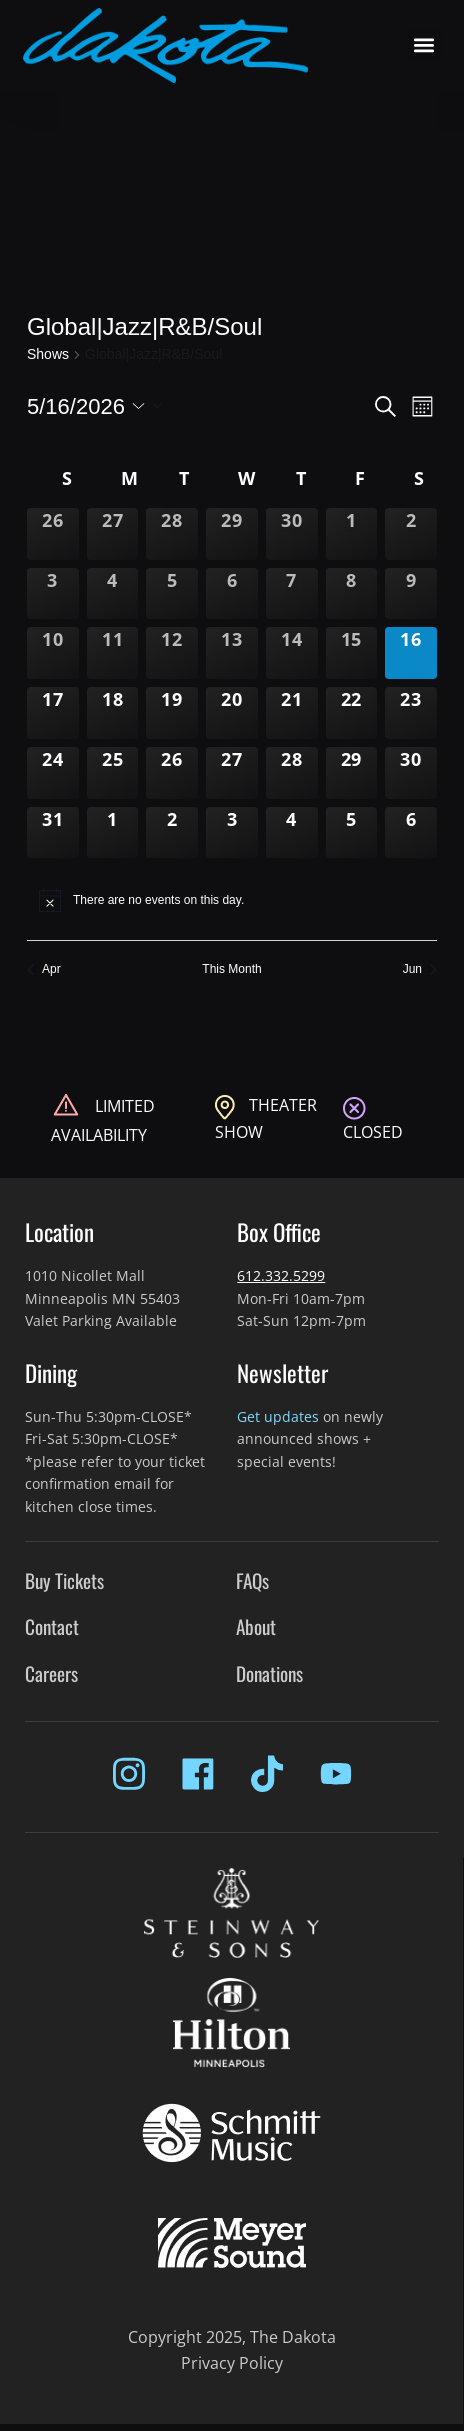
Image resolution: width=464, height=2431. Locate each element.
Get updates (278, 1416)
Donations (269, 1673)
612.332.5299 (281, 1275)
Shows (48, 354)
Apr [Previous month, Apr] (44, 969)
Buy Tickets (64, 1580)
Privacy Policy (232, 2363)
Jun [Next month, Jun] (420, 969)
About (256, 1626)
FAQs (252, 1580)
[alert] (232, 900)
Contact (52, 1626)
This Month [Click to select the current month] (231, 969)
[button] (424, 45)
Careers (51, 1673)
